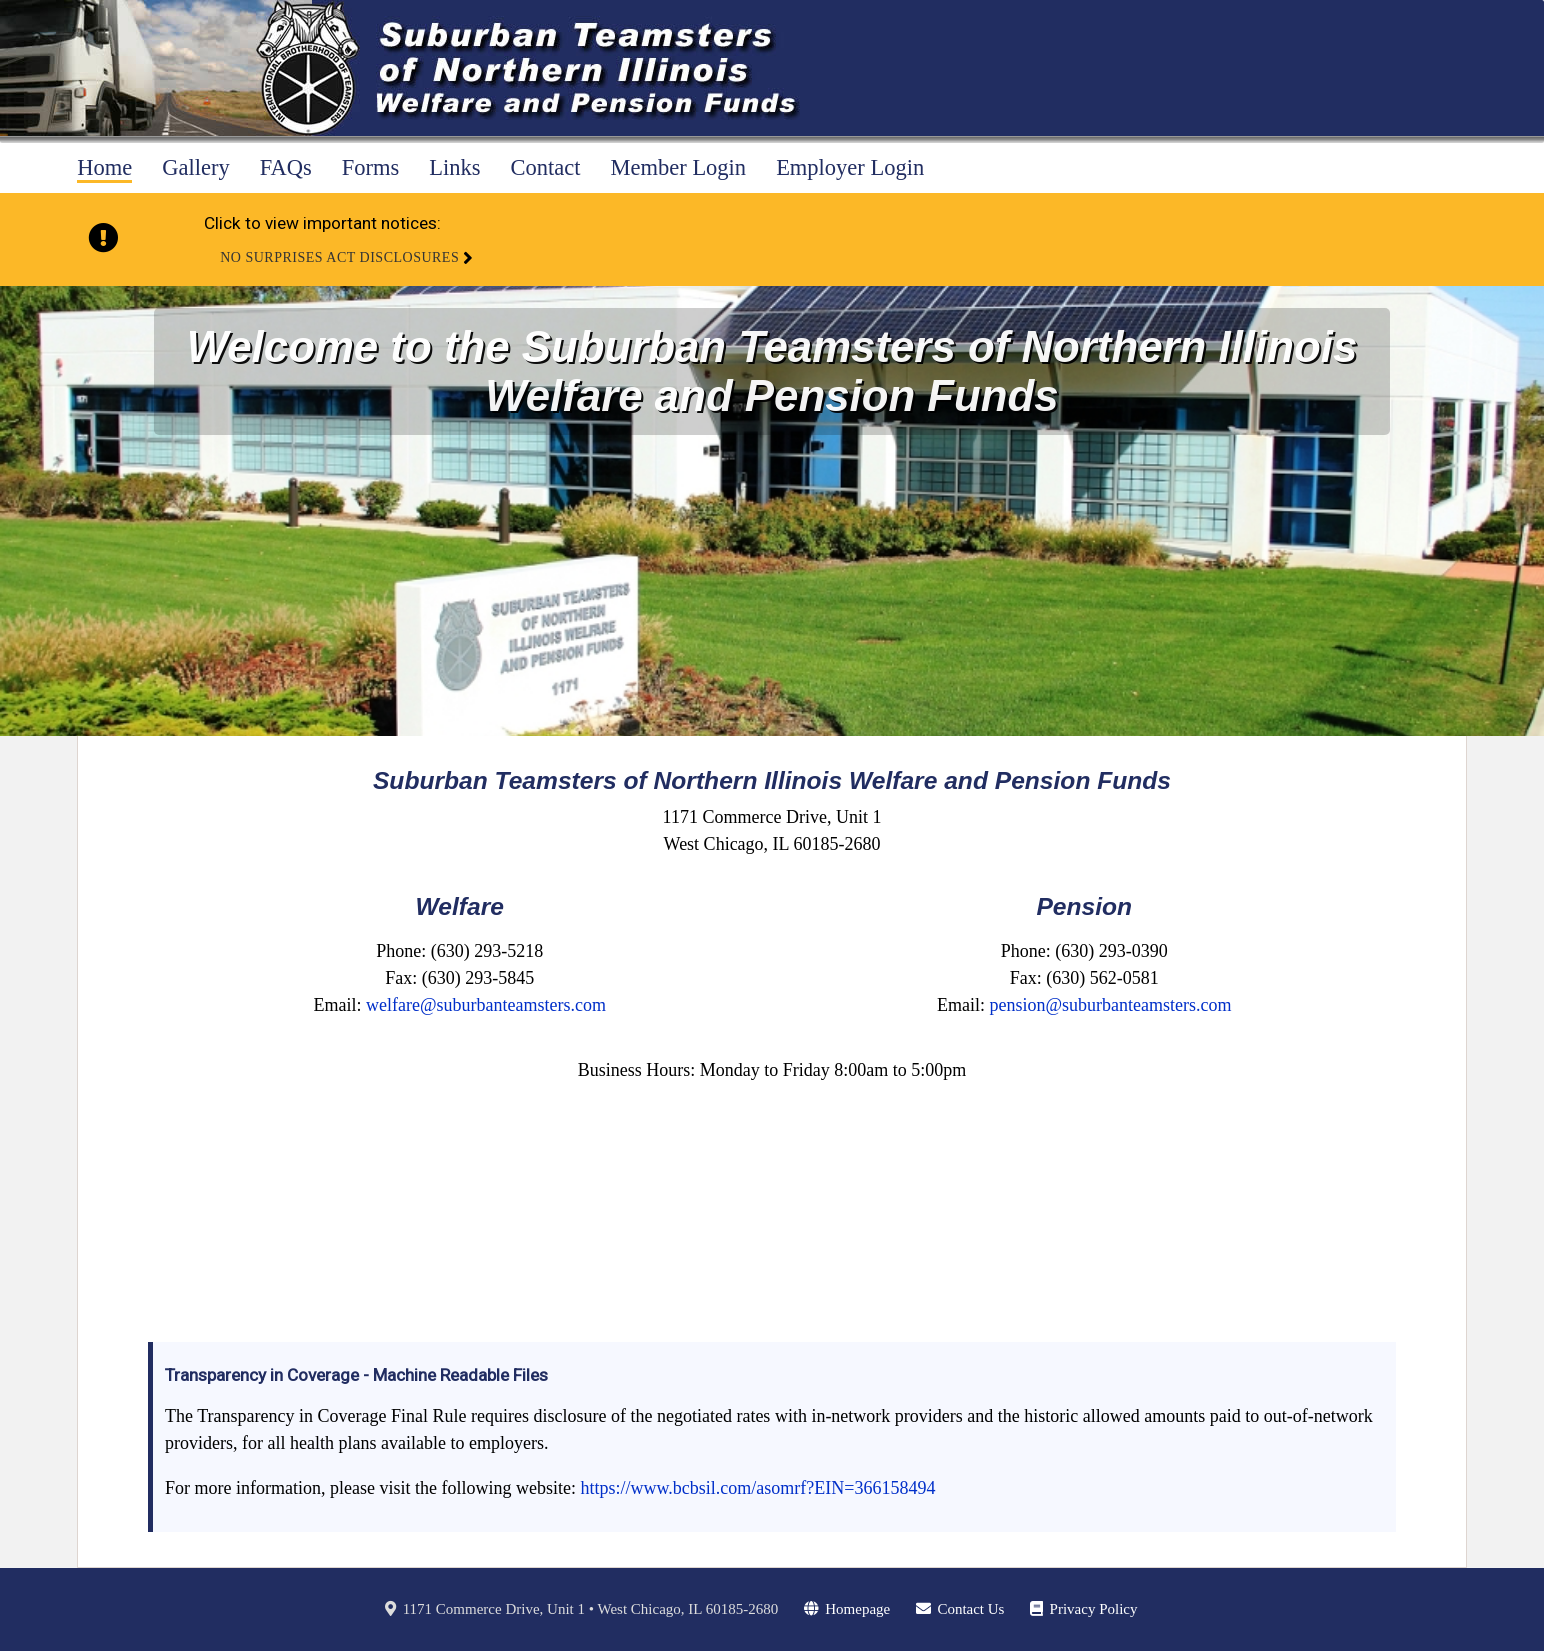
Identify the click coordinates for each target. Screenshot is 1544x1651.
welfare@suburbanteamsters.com (486, 1005)
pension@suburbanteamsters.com (1110, 1005)
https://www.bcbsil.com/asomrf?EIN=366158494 (757, 1488)
